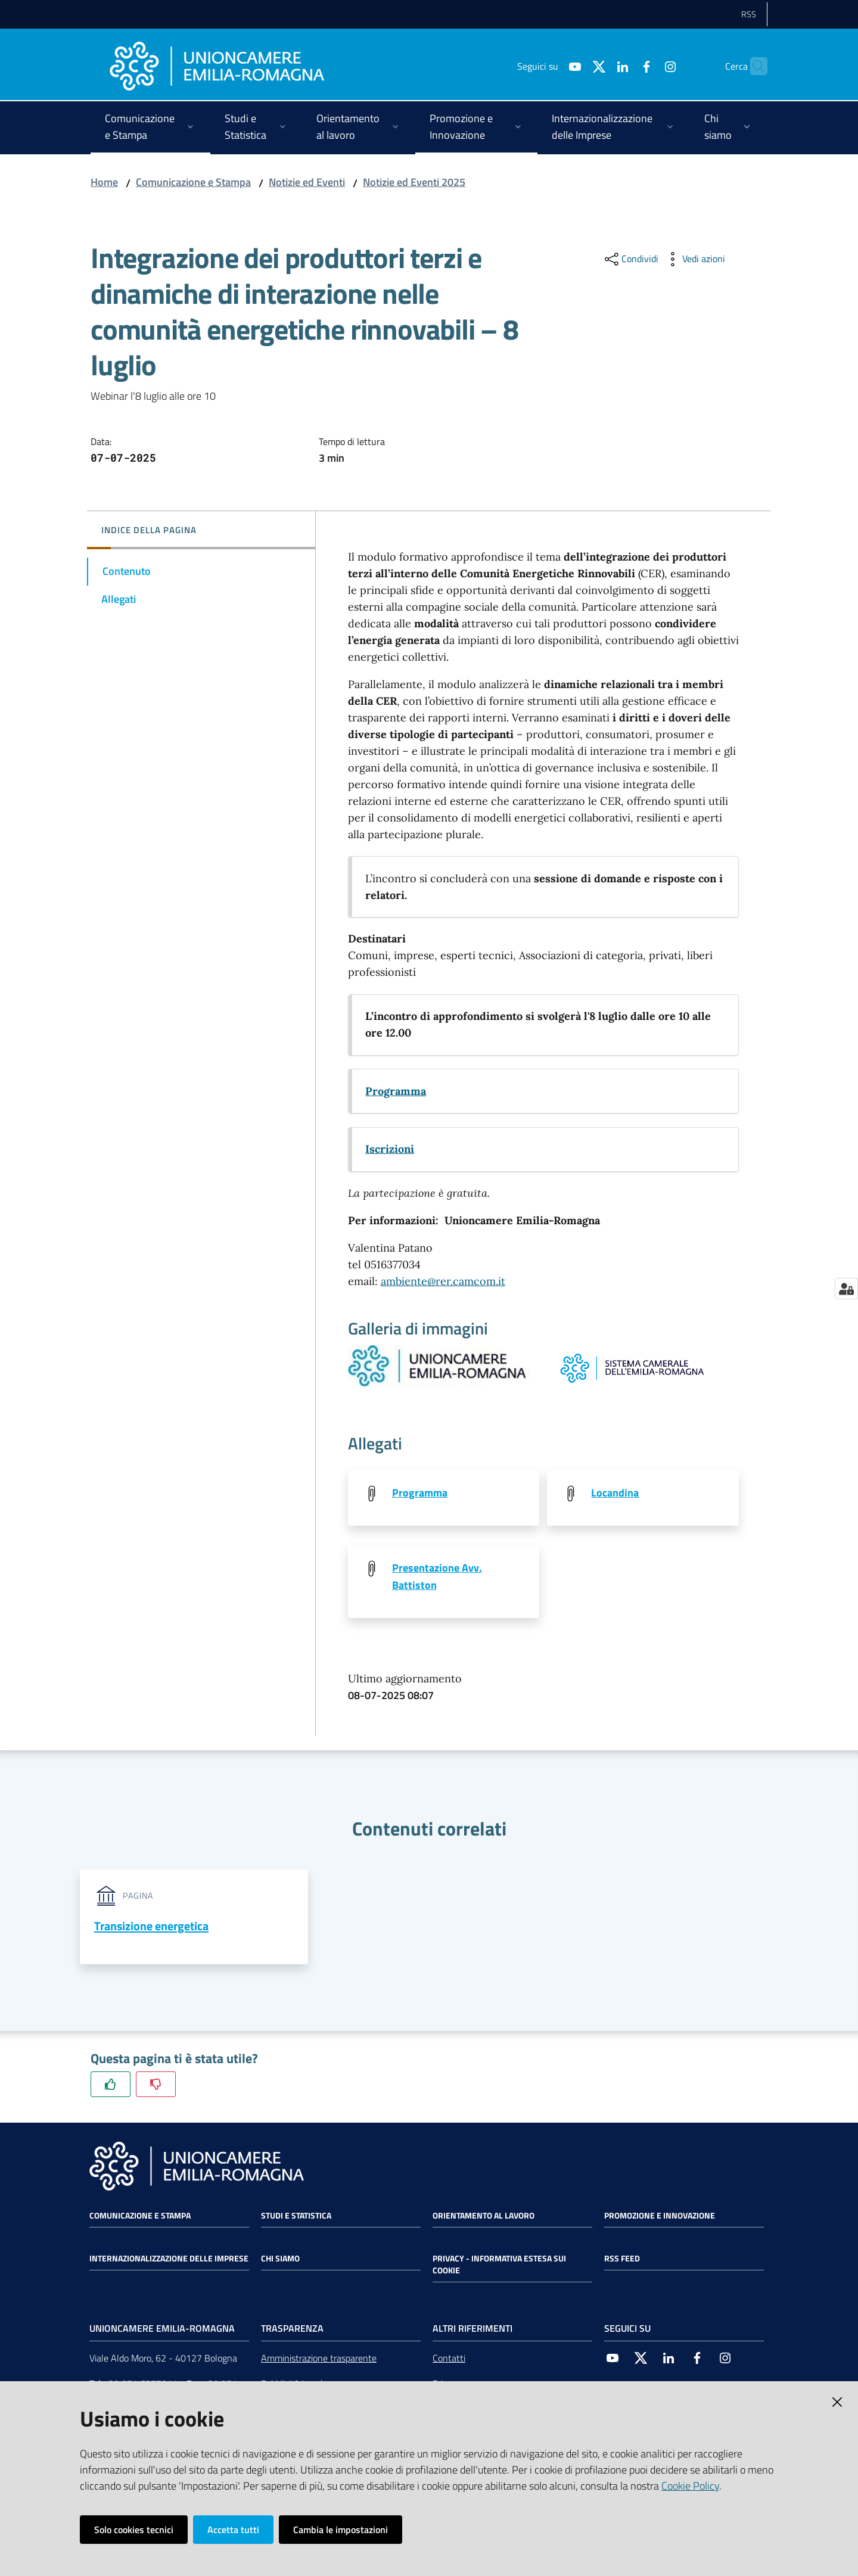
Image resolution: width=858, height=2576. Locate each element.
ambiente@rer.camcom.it (443, 1281)
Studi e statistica (296, 2218)
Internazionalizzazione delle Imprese (168, 2261)
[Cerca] (753, 66)
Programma (419, 1493)
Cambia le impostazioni (340, 2529)
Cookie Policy (690, 2486)
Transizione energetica (151, 1927)
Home (104, 182)
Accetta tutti (233, 2529)
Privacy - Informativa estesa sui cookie (499, 2267)
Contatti (449, 2360)
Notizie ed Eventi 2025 (414, 182)
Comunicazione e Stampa (193, 182)
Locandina (615, 1493)
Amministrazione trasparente (319, 2360)
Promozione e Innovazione (659, 2218)
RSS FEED (622, 2261)
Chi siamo (280, 2261)
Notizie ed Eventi (307, 182)
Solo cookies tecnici (133, 2529)
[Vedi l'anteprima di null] (441, 1366)
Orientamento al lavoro (483, 2218)
